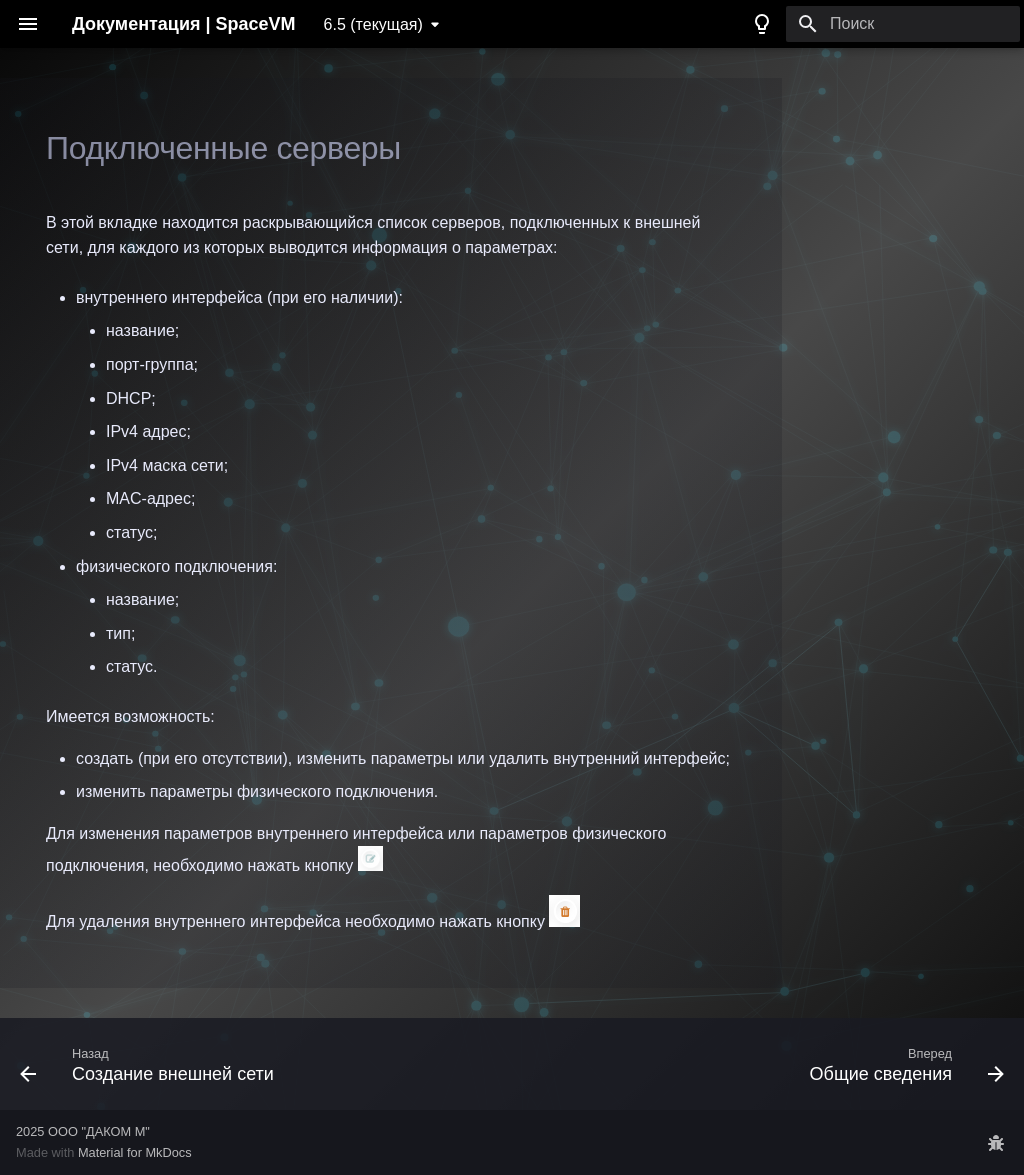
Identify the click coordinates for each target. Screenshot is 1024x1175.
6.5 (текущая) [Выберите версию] (373, 24)
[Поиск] (903, 24)
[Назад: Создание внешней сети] (151, 1064)
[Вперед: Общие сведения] (902, 1064)
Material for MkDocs (135, 1152)
